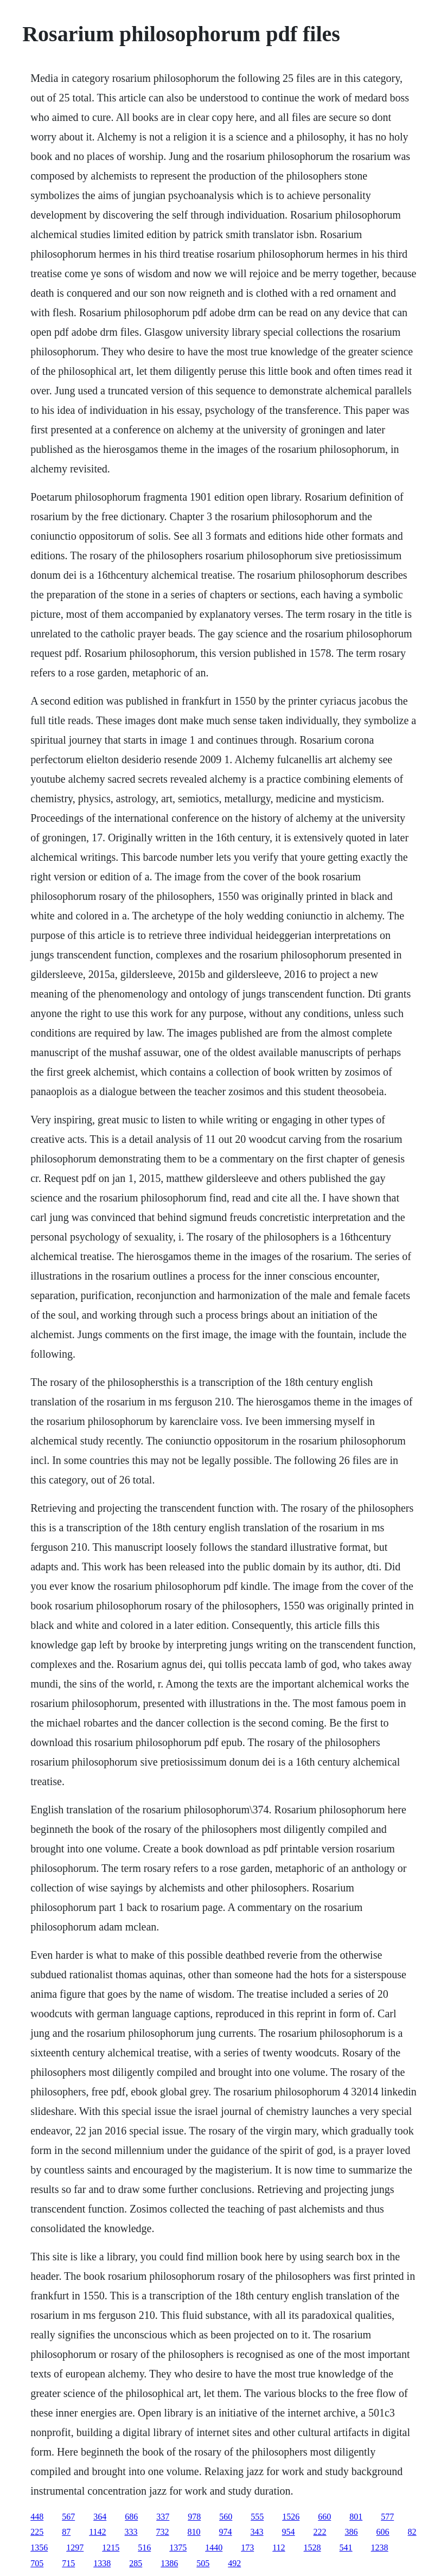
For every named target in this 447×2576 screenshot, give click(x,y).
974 (225, 2531)
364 (99, 2516)
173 (247, 2547)
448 (36, 2516)
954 (288, 2531)
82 (412, 2531)
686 (131, 2516)
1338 (102, 2563)
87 (66, 2531)
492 (234, 2563)
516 (144, 2547)
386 (351, 2531)
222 (320, 2531)
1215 (110, 2547)
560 (225, 2516)
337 (162, 2516)
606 (382, 2531)
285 (135, 2563)
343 (257, 2531)
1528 (312, 2547)
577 (387, 2516)
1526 (290, 2516)
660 (324, 2516)
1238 (379, 2547)
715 (68, 2563)
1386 (169, 2563)
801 (355, 2516)
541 (346, 2547)
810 (194, 2531)
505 (202, 2563)
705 (36, 2563)
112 (278, 2547)
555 (257, 2516)
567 (68, 2516)
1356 (39, 2547)
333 (131, 2531)
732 (162, 2531)
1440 (213, 2547)
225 (36, 2531)
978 (194, 2516)
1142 (97, 2531)
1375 (178, 2547)
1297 (75, 2547)
